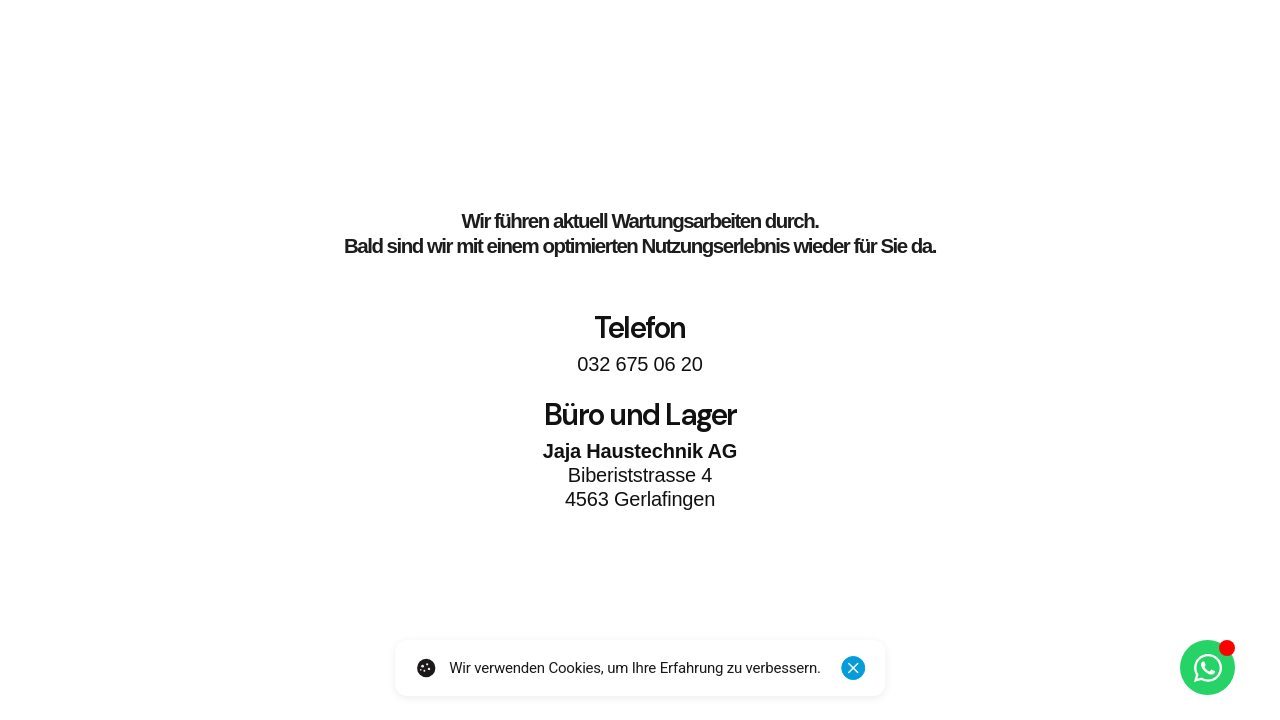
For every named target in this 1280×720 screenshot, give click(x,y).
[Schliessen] (853, 668)
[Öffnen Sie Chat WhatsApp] (1207, 667)
